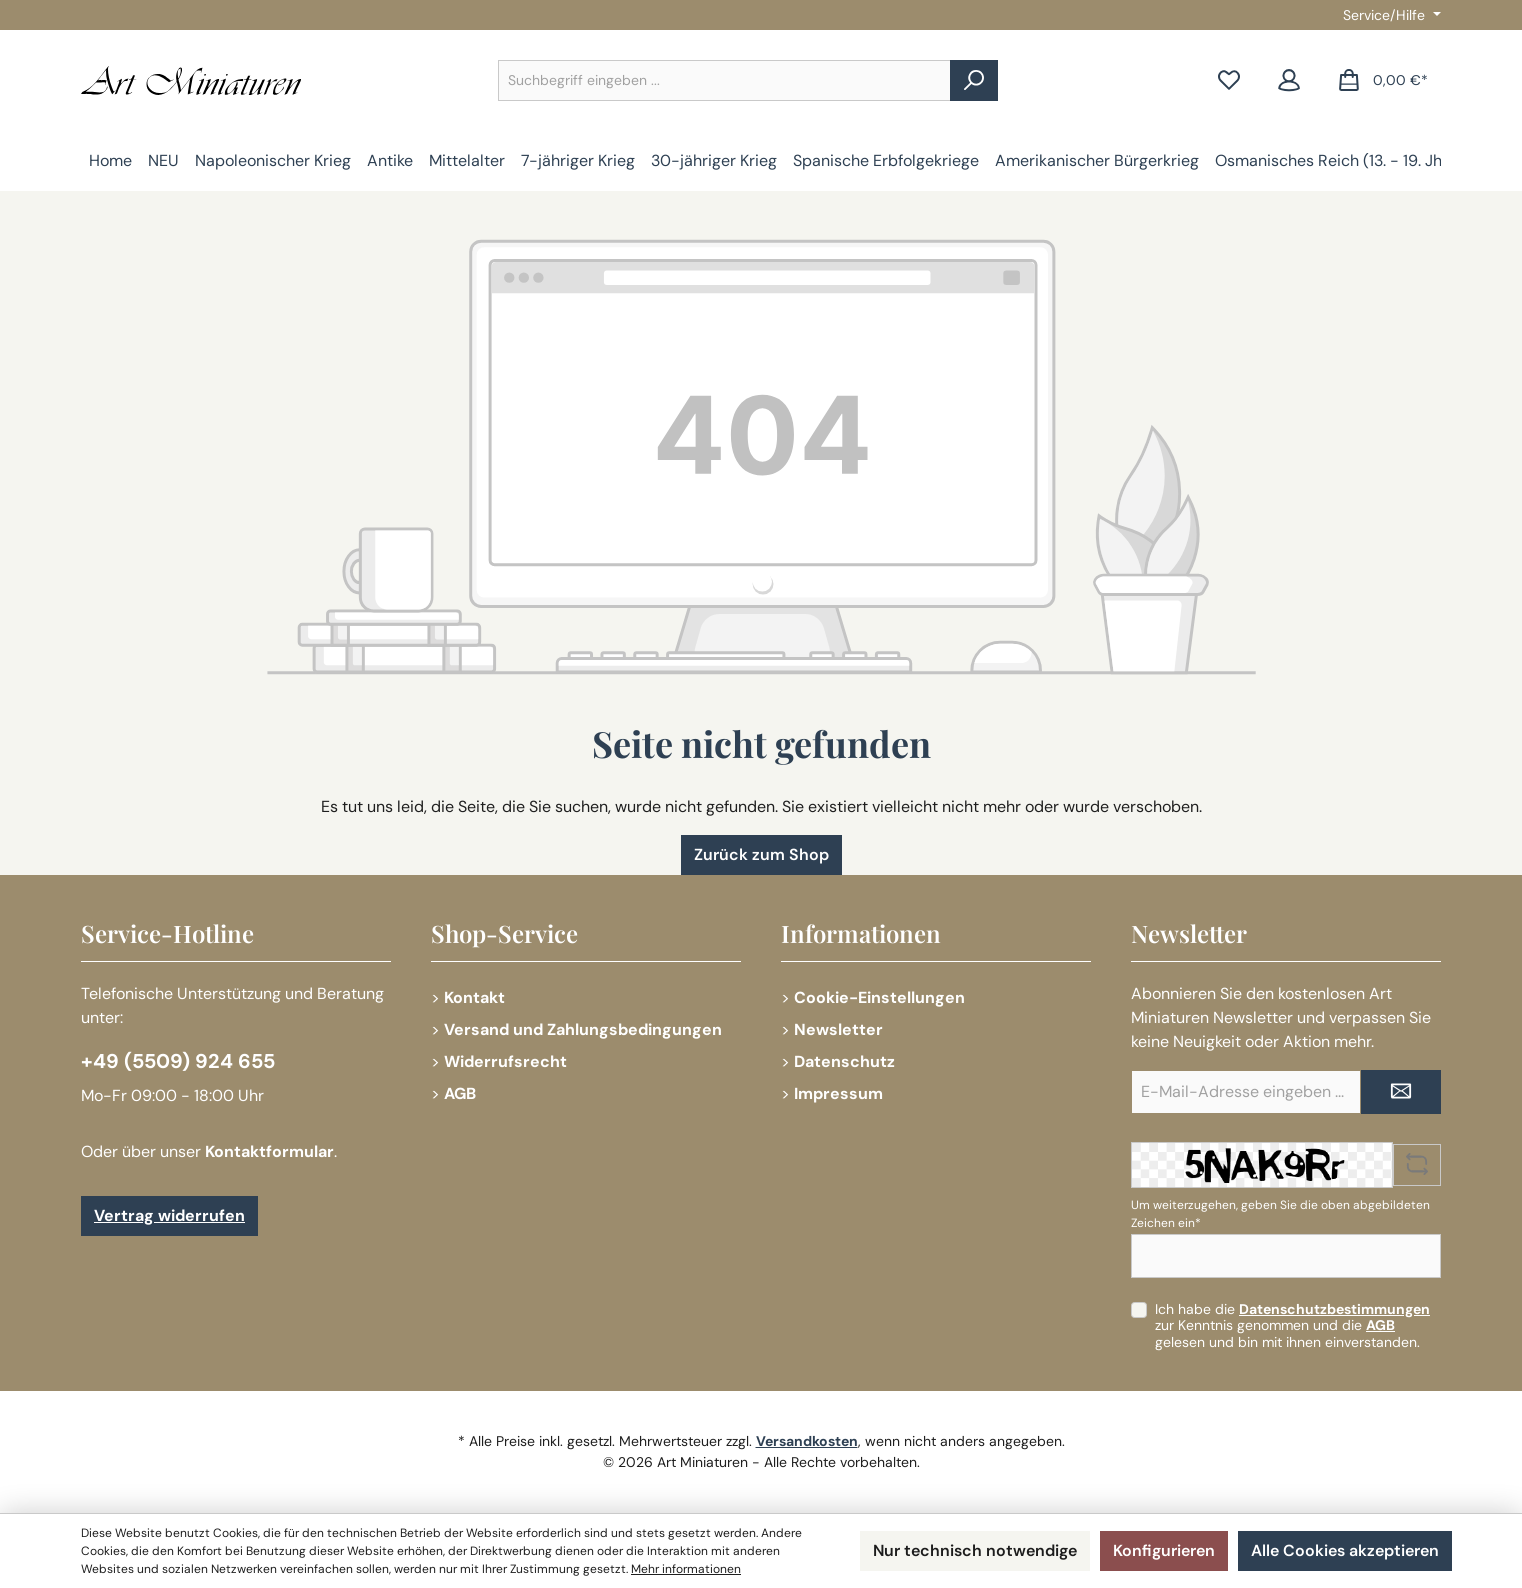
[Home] (110, 161)
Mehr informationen (686, 1569)
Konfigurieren (1164, 1550)
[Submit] (1401, 1092)
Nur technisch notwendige (975, 1550)
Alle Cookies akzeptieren (1345, 1550)
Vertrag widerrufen (169, 1215)
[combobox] (724, 80)
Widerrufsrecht (505, 1061)
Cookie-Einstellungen (879, 997)
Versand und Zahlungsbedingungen (583, 1029)
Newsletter (838, 1029)
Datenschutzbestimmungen (1334, 1309)
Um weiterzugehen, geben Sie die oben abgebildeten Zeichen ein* (1280, 1214)
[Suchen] (974, 80)
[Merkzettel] (1229, 80)
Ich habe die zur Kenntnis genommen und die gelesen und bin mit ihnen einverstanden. (1292, 1326)
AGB (460, 1093)
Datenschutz (844, 1061)
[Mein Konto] (1289, 80)
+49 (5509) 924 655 (178, 1061)
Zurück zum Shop (761, 854)
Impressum (838, 1093)
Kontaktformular (269, 1151)
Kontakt (474, 997)
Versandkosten (807, 1441)
